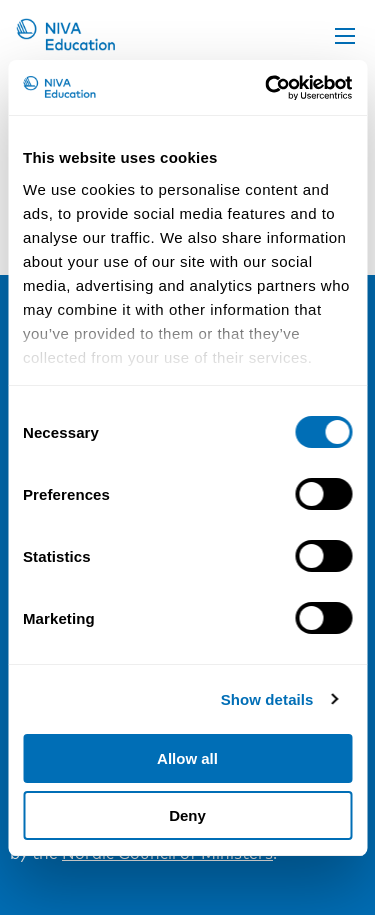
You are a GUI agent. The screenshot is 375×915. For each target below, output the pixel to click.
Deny (187, 815)
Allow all (187, 758)
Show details (267, 699)
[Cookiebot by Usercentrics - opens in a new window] (267, 88)
